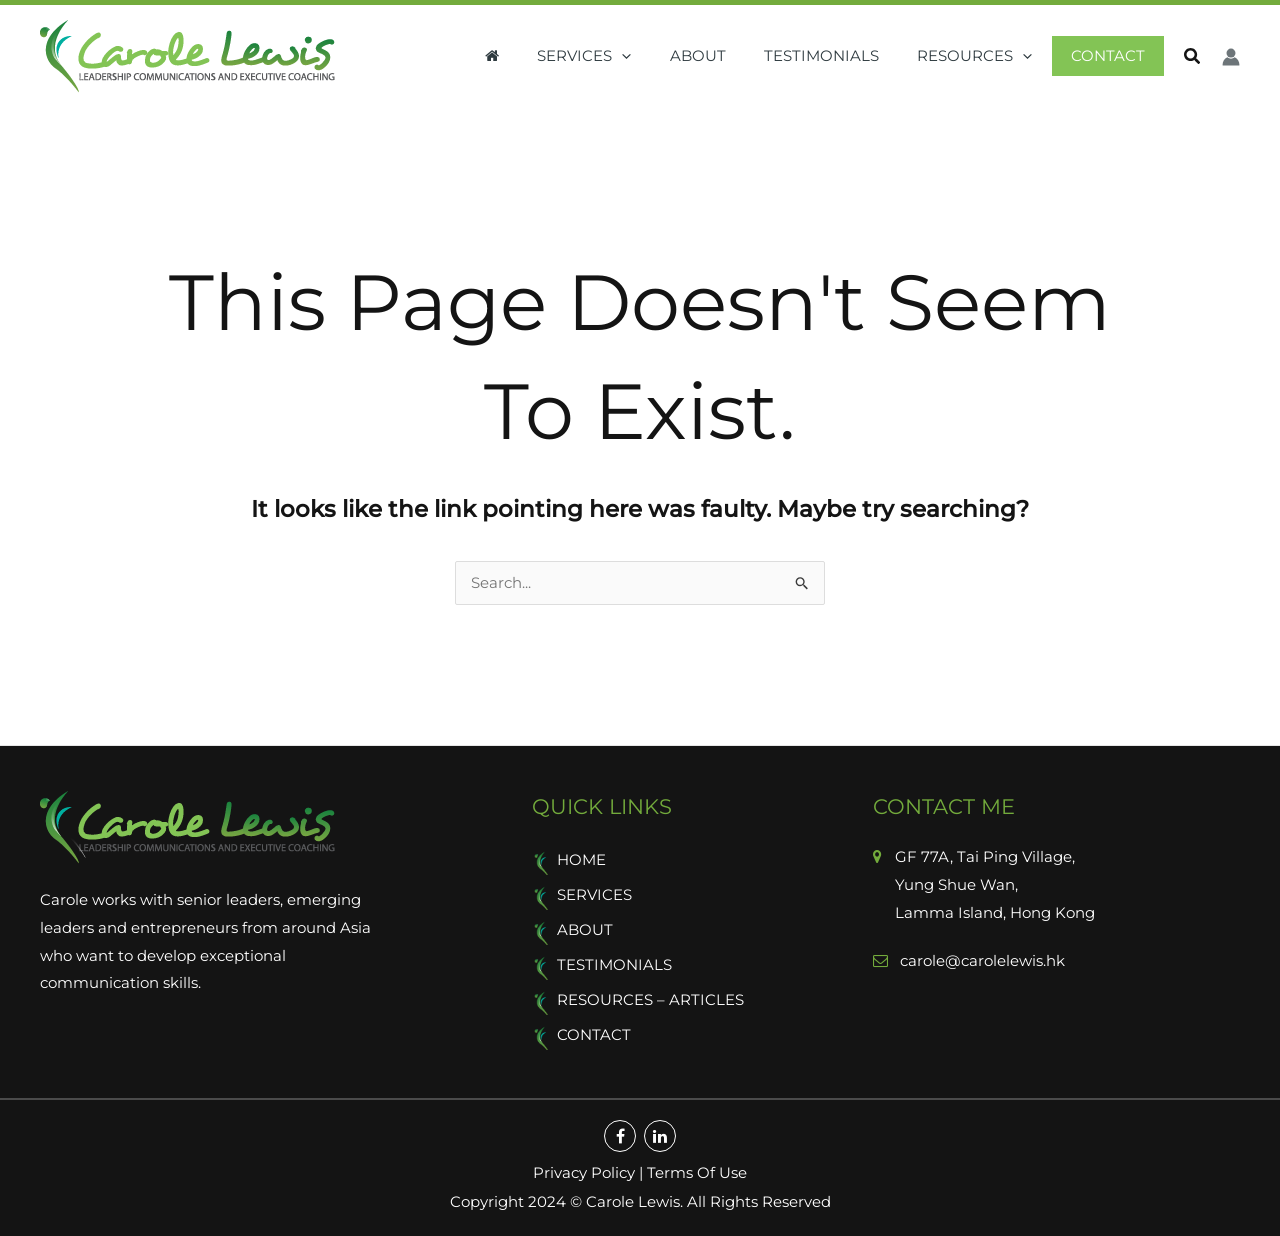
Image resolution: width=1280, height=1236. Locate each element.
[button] (1193, 59)
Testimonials (842, 56)
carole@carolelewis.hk (980, 961)
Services (622, 57)
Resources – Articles (650, 1001)
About (727, 56)
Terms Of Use (697, 1173)
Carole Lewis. (632, 1201)
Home (581, 861)
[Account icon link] (1231, 57)
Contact (1112, 56)
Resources (987, 57)
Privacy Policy (584, 1173)
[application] (659, 57)
